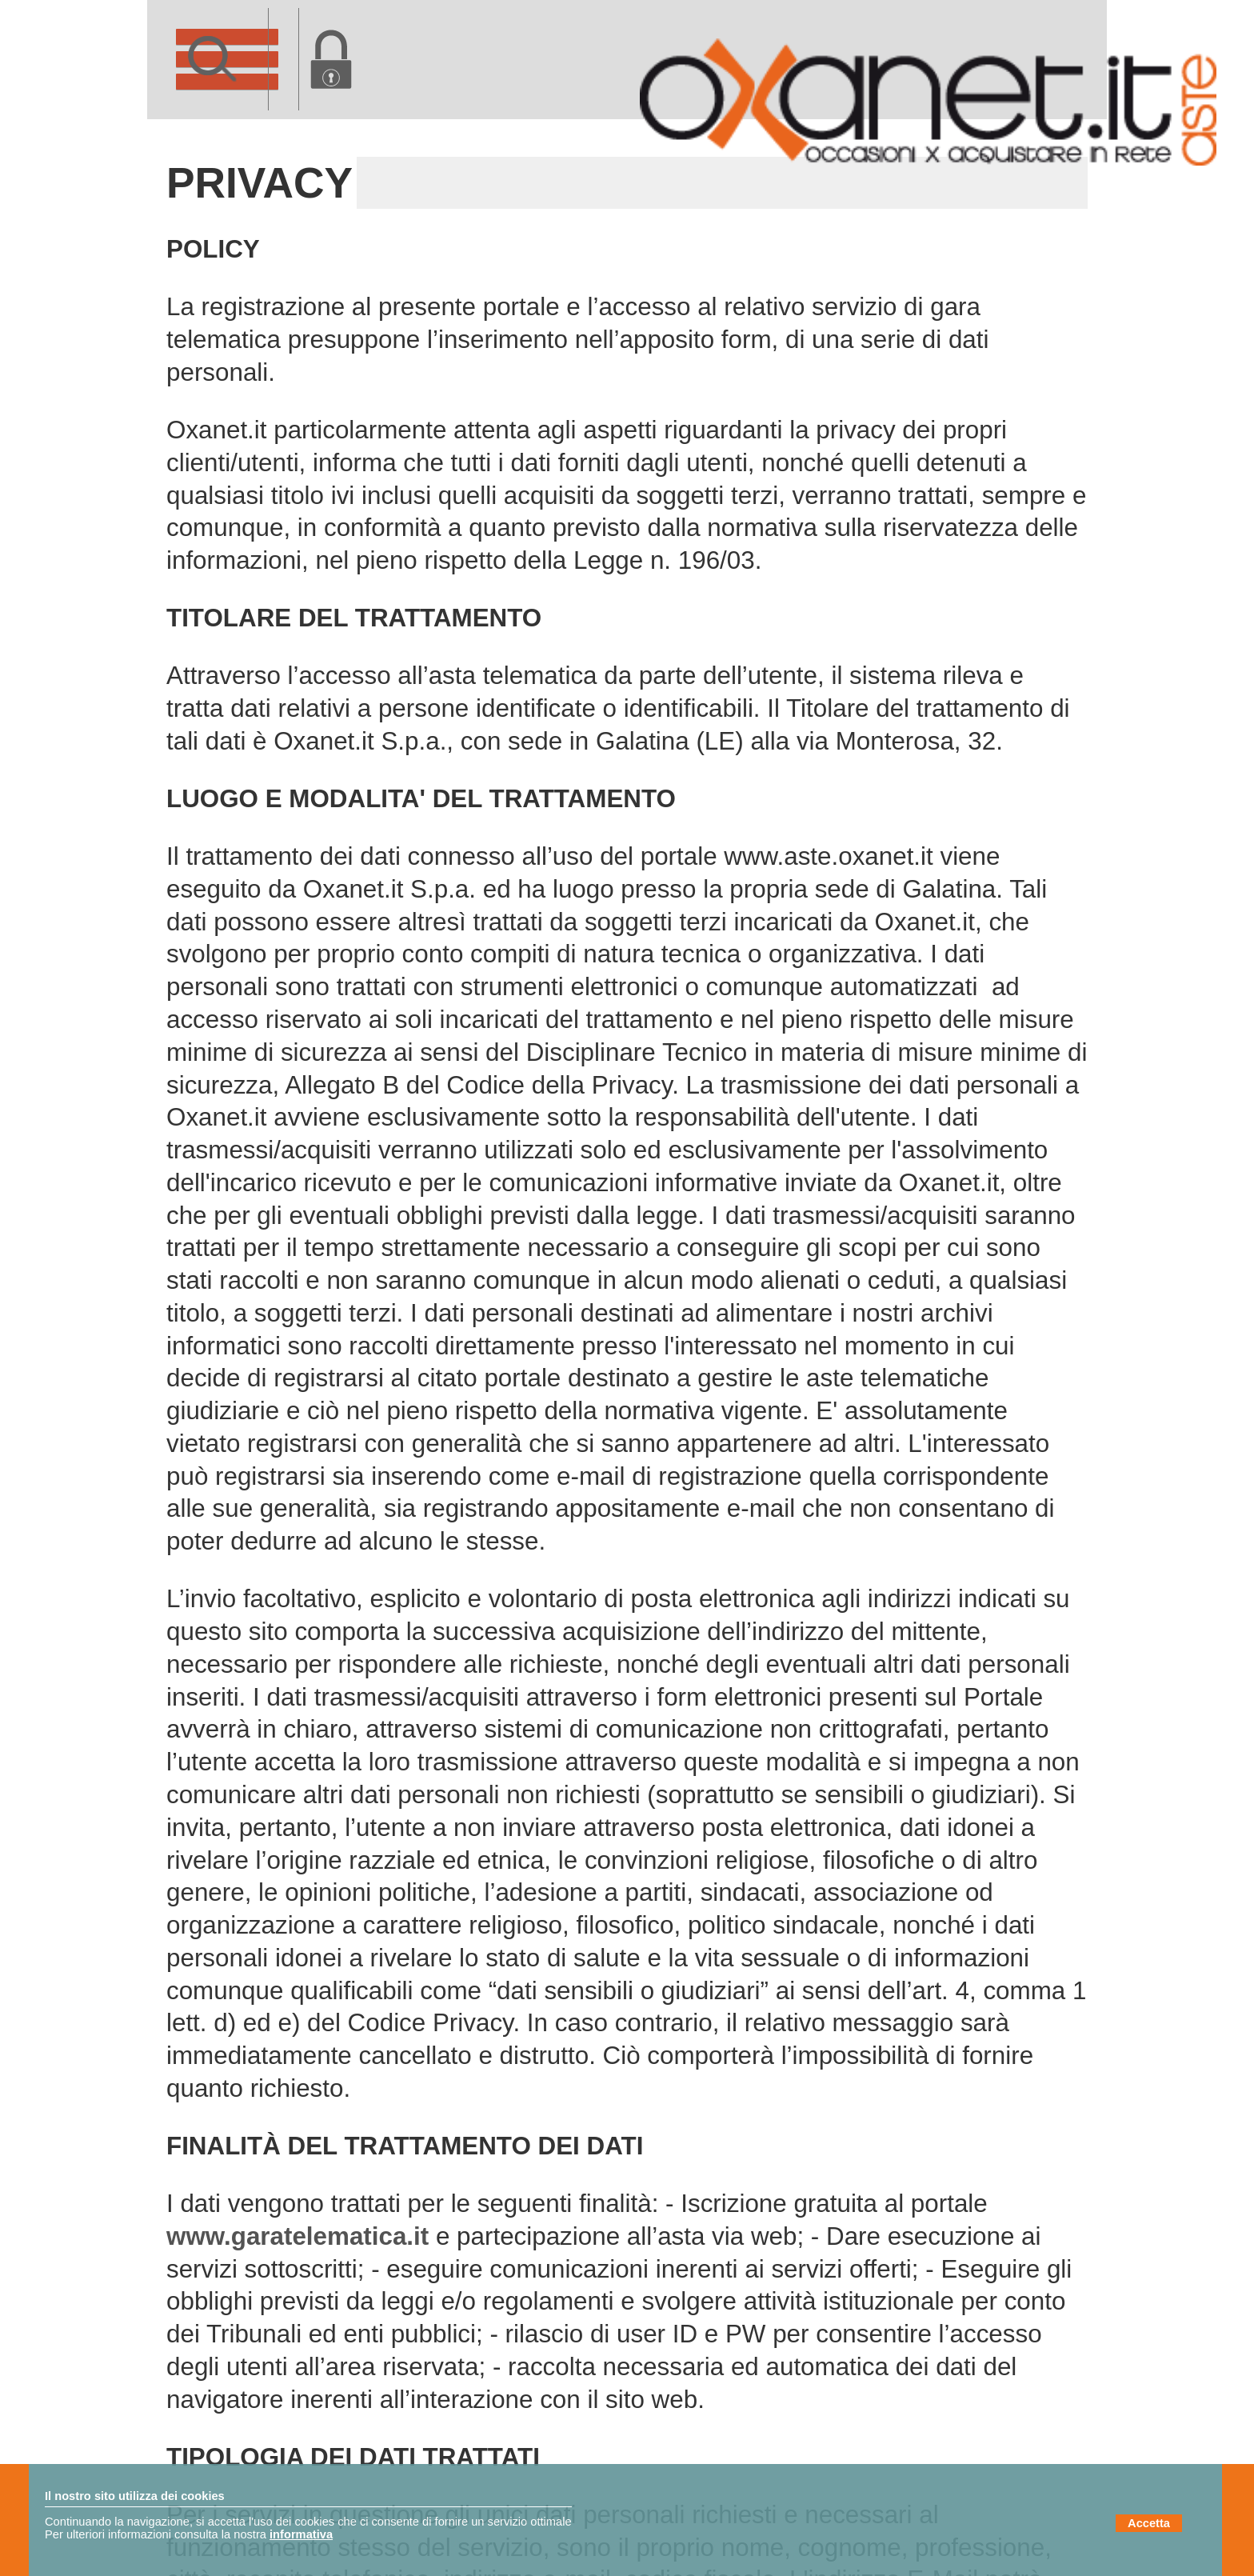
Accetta (1149, 2523)
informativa (301, 2534)
